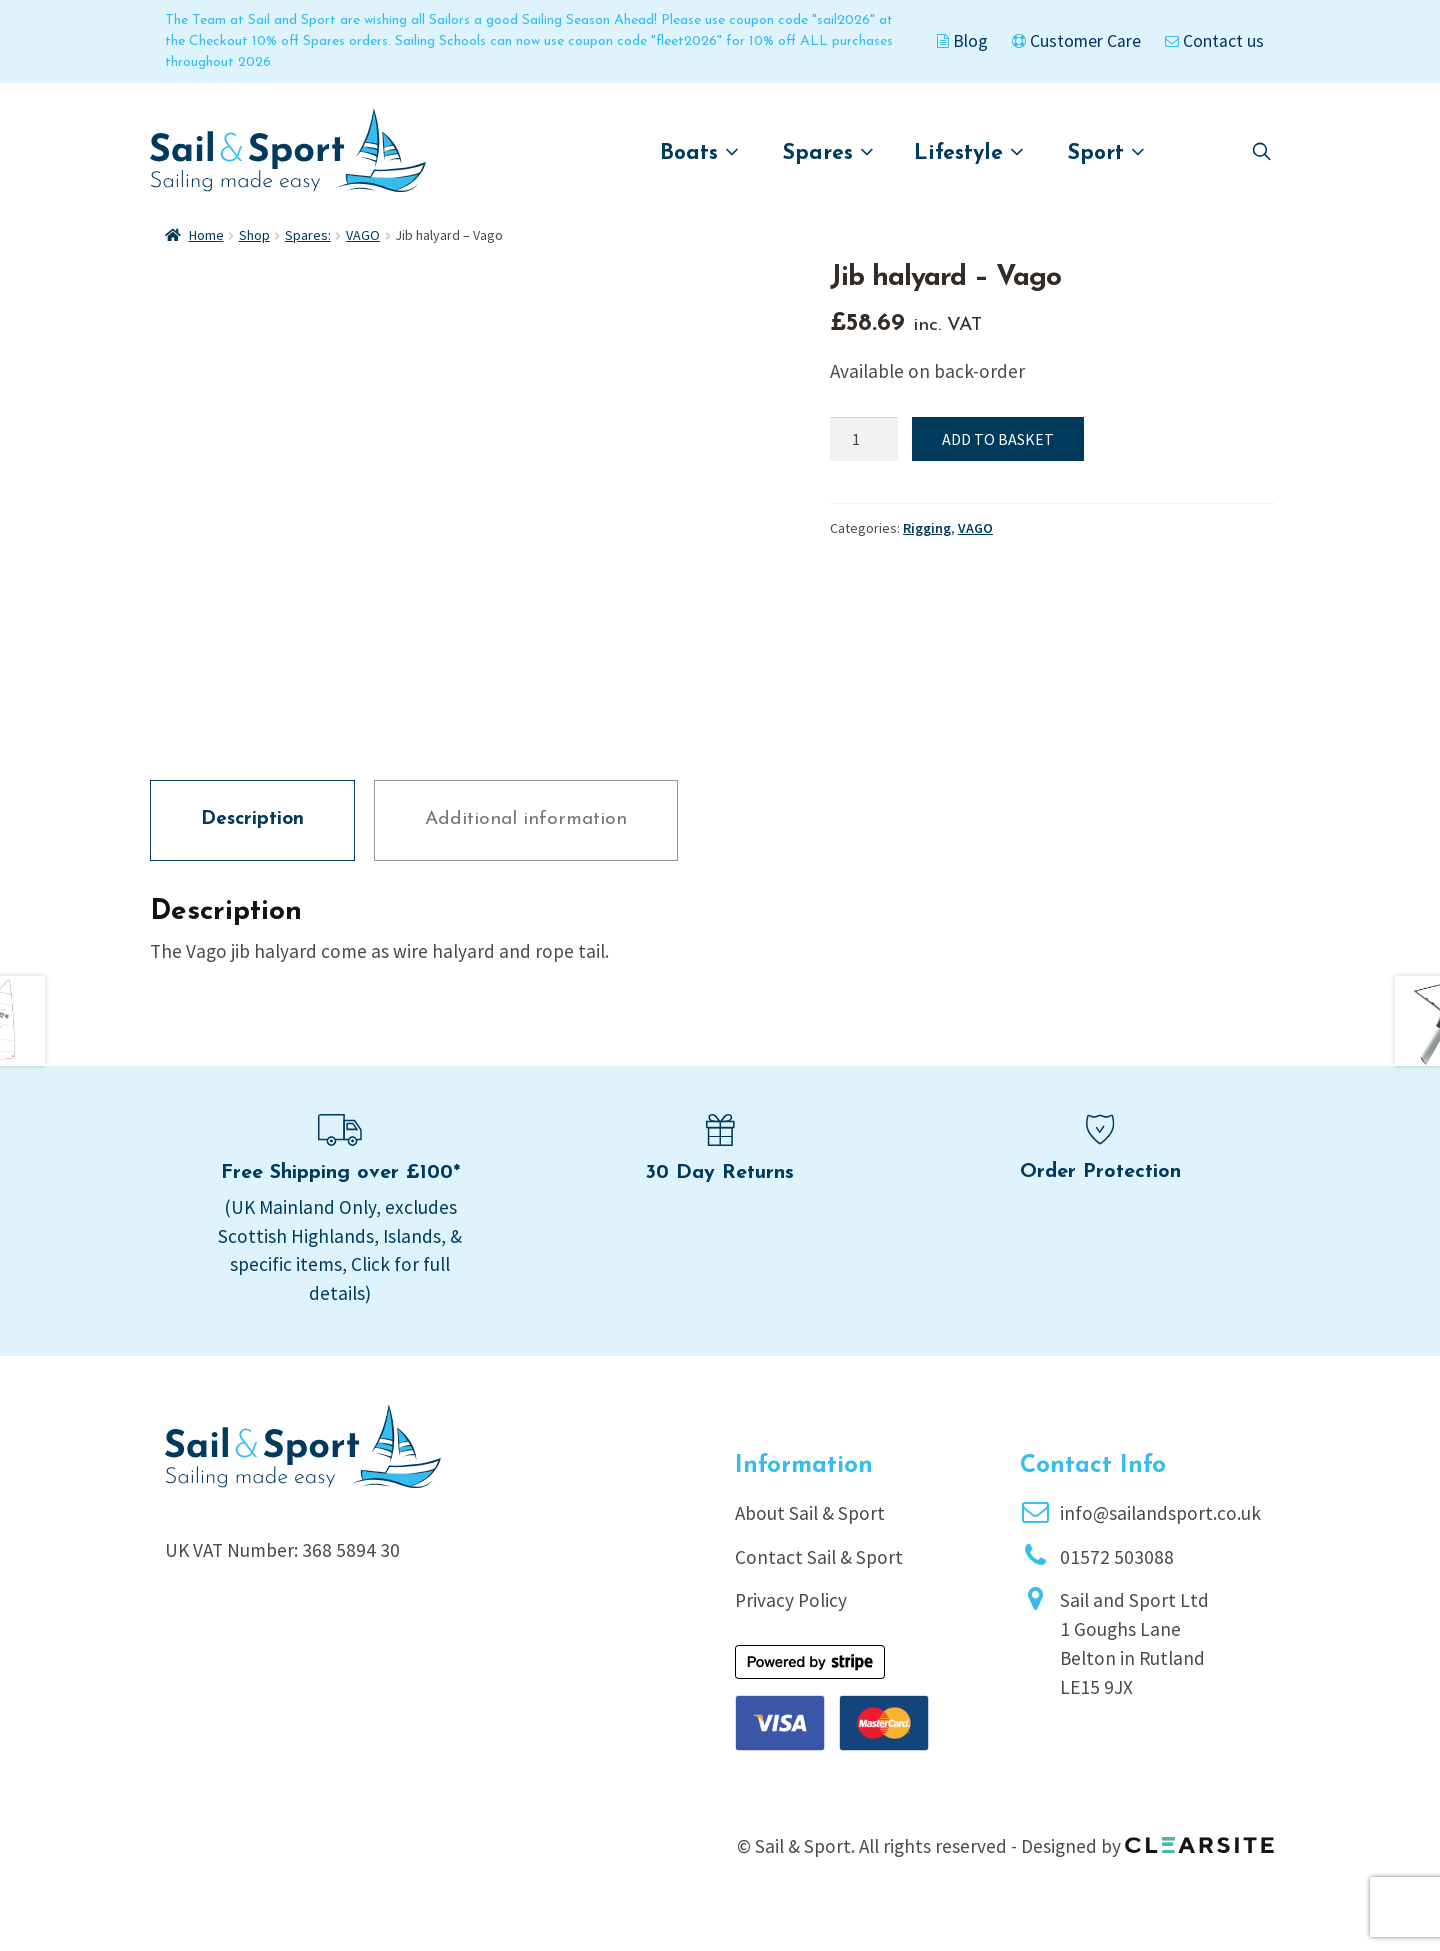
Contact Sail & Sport (819, 1583)
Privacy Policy (791, 1626)
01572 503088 (1117, 1583)
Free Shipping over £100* (340, 1199)
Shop (254, 235)
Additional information (526, 845)
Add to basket (998, 439)
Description (252, 845)
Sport (1106, 152)
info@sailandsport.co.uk (1160, 1539)
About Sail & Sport (810, 1539)
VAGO (363, 235)
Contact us (1214, 41)
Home (206, 235)
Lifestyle (969, 152)
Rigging (927, 528)
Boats (699, 152)
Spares (828, 152)
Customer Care (1076, 41)
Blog (962, 41)
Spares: (308, 235)
